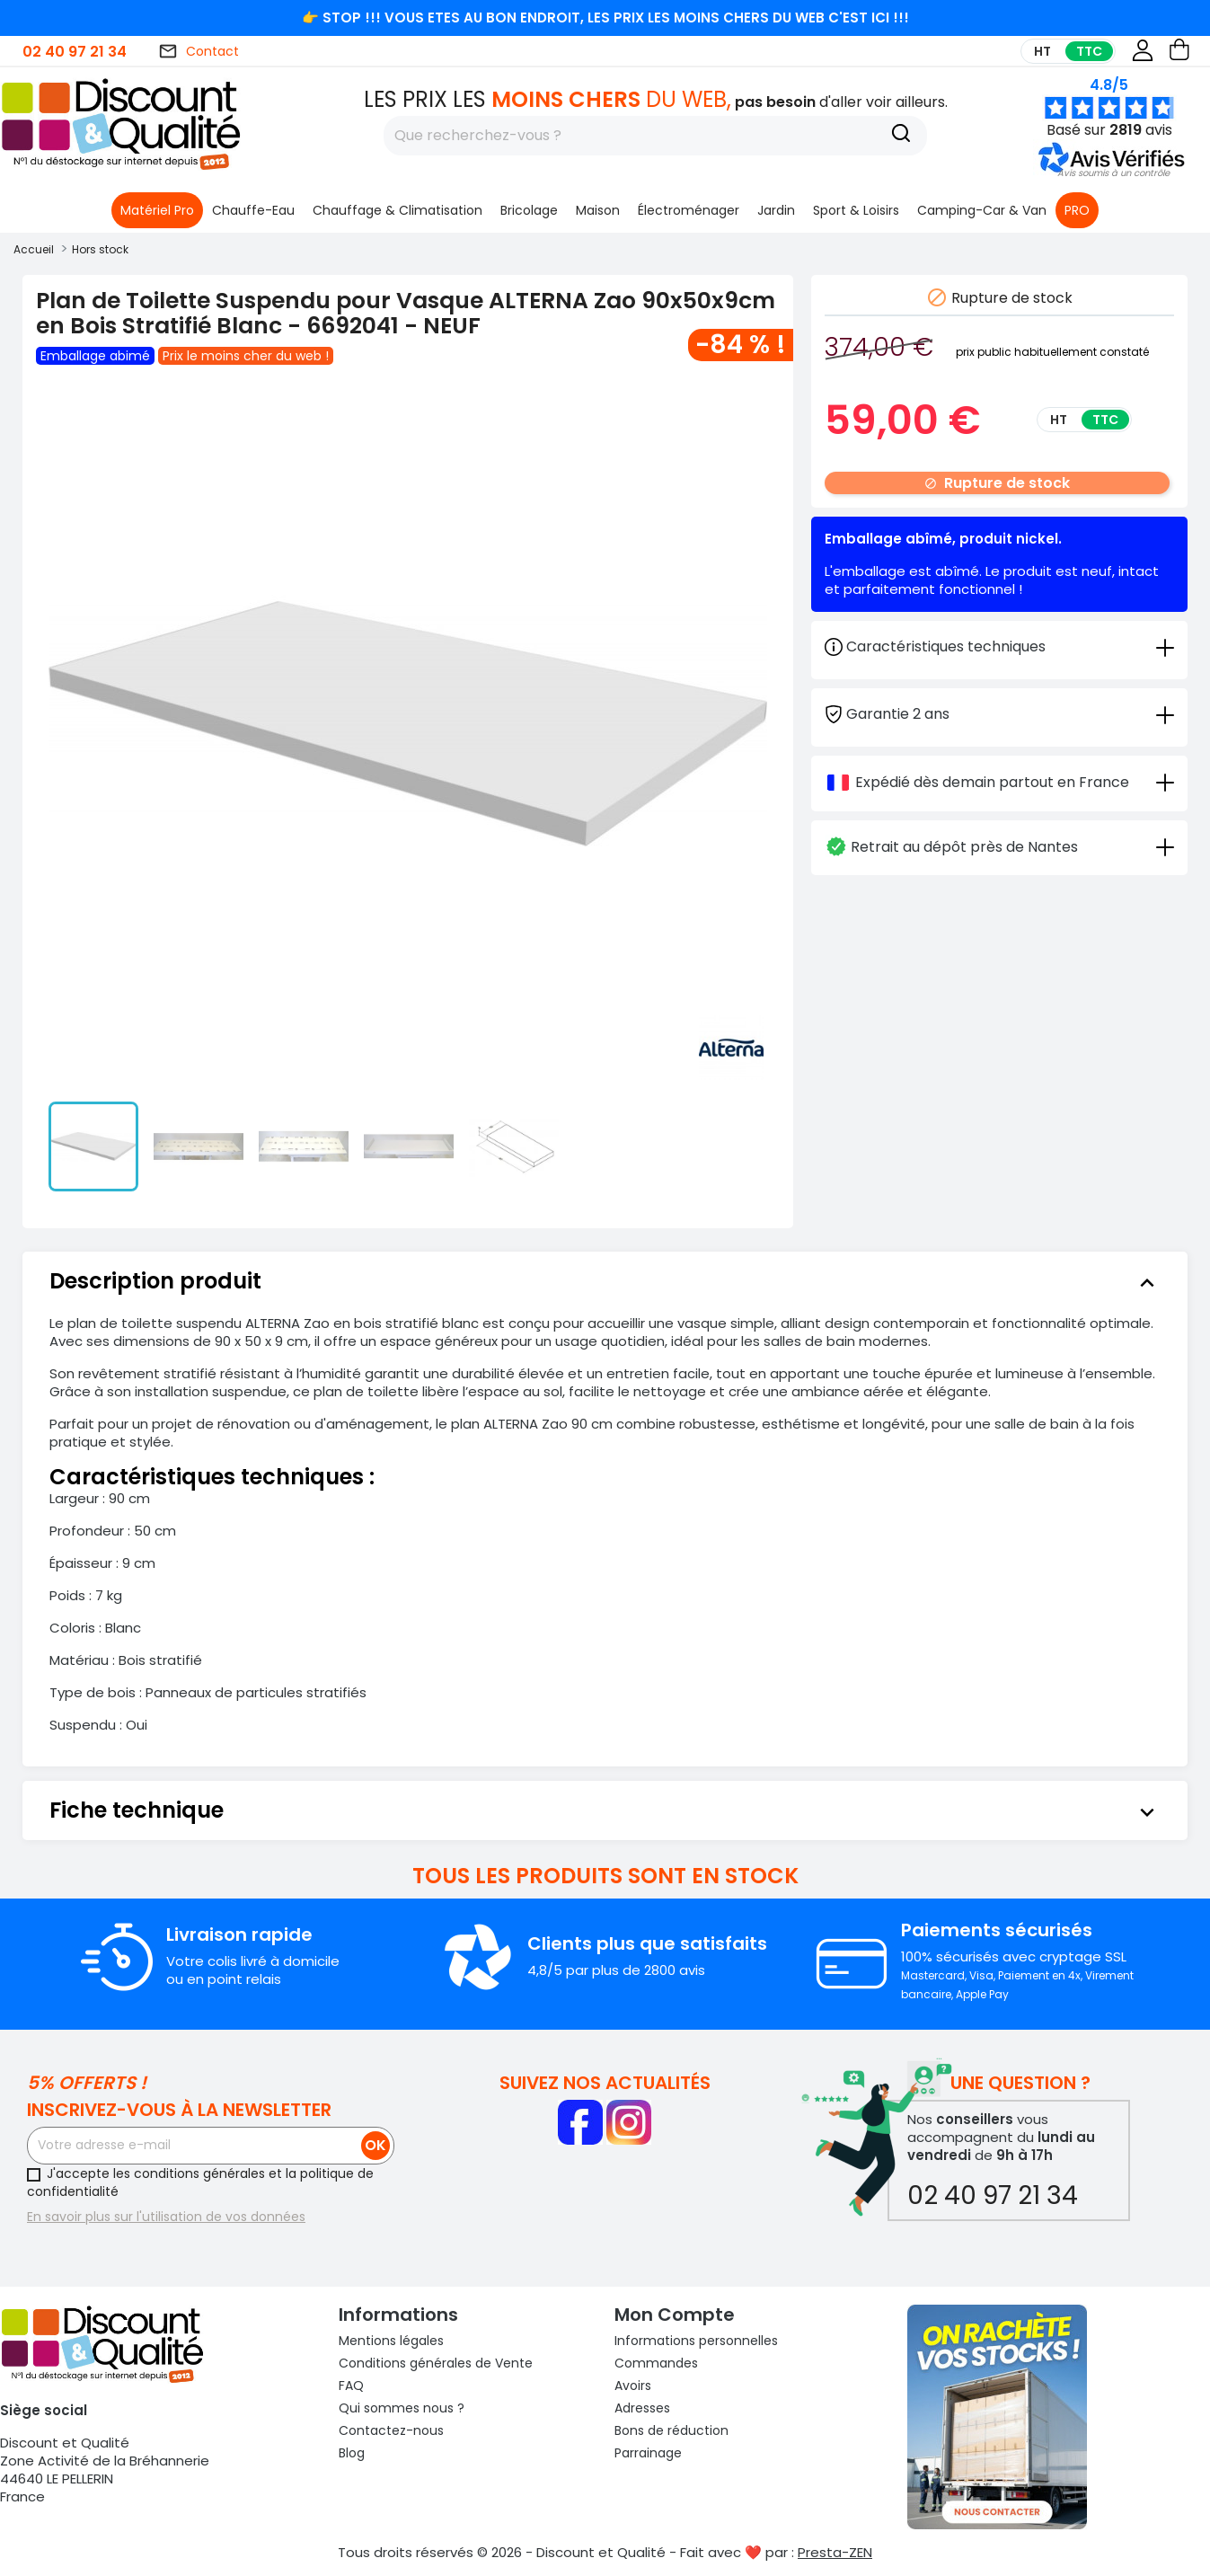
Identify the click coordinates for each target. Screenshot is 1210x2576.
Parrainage (648, 2453)
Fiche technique (605, 1810)
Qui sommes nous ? (401, 2408)
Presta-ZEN (835, 2552)
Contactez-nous (391, 2430)
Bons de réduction (671, 2430)
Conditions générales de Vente (436, 2363)
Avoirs (632, 2386)
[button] (1113, 173)
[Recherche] (901, 136)
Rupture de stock (997, 483)
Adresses (642, 2408)
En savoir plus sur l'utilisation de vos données (166, 2217)
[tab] (999, 713)
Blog (352, 2453)
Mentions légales (391, 2341)
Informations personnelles (696, 2341)
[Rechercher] (655, 135)
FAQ (351, 2386)
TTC (1089, 51)
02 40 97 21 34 (74, 51)
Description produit (605, 1281)
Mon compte (674, 2314)
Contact (198, 51)
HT (1042, 51)
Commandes (656, 2363)
